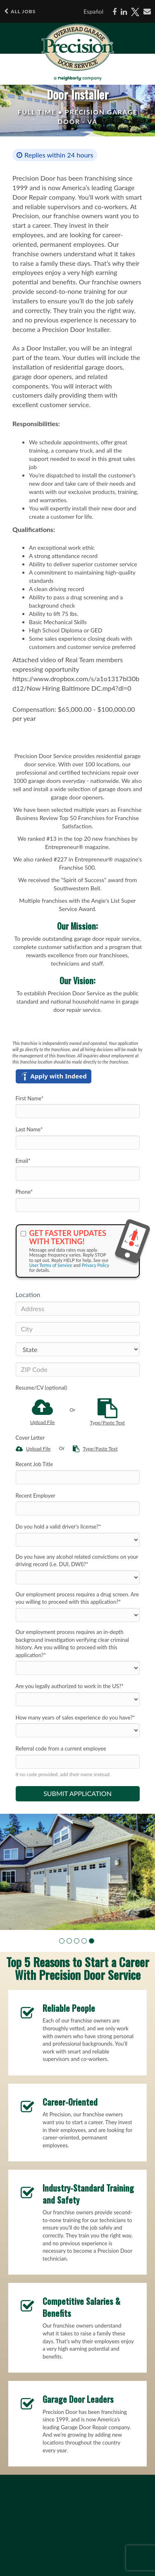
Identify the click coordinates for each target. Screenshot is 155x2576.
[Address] (78, 1309)
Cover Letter (30, 1437)
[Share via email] (147, 11)
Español (93, 11)
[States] (78, 1349)
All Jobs (20, 11)
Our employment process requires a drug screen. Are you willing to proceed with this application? (77, 1598)
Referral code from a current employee (61, 1748)
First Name (30, 1098)
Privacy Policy (95, 1265)
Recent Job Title (34, 1464)
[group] (77, 1872)
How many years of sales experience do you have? (75, 1717)
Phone (24, 1191)
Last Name (29, 1129)
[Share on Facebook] (114, 12)
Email (23, 1160)
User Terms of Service (50, 1265)
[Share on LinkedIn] (124, 12)
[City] (78, 1329)
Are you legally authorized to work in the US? (70, 1686)
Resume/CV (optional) (41, 1387)
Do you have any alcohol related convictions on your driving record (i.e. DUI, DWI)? (77, 1560)
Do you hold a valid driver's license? (58, 1526)
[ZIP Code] (78, 1369)
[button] (61, 1941)
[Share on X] (135, 12)
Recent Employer (35, 1495)
